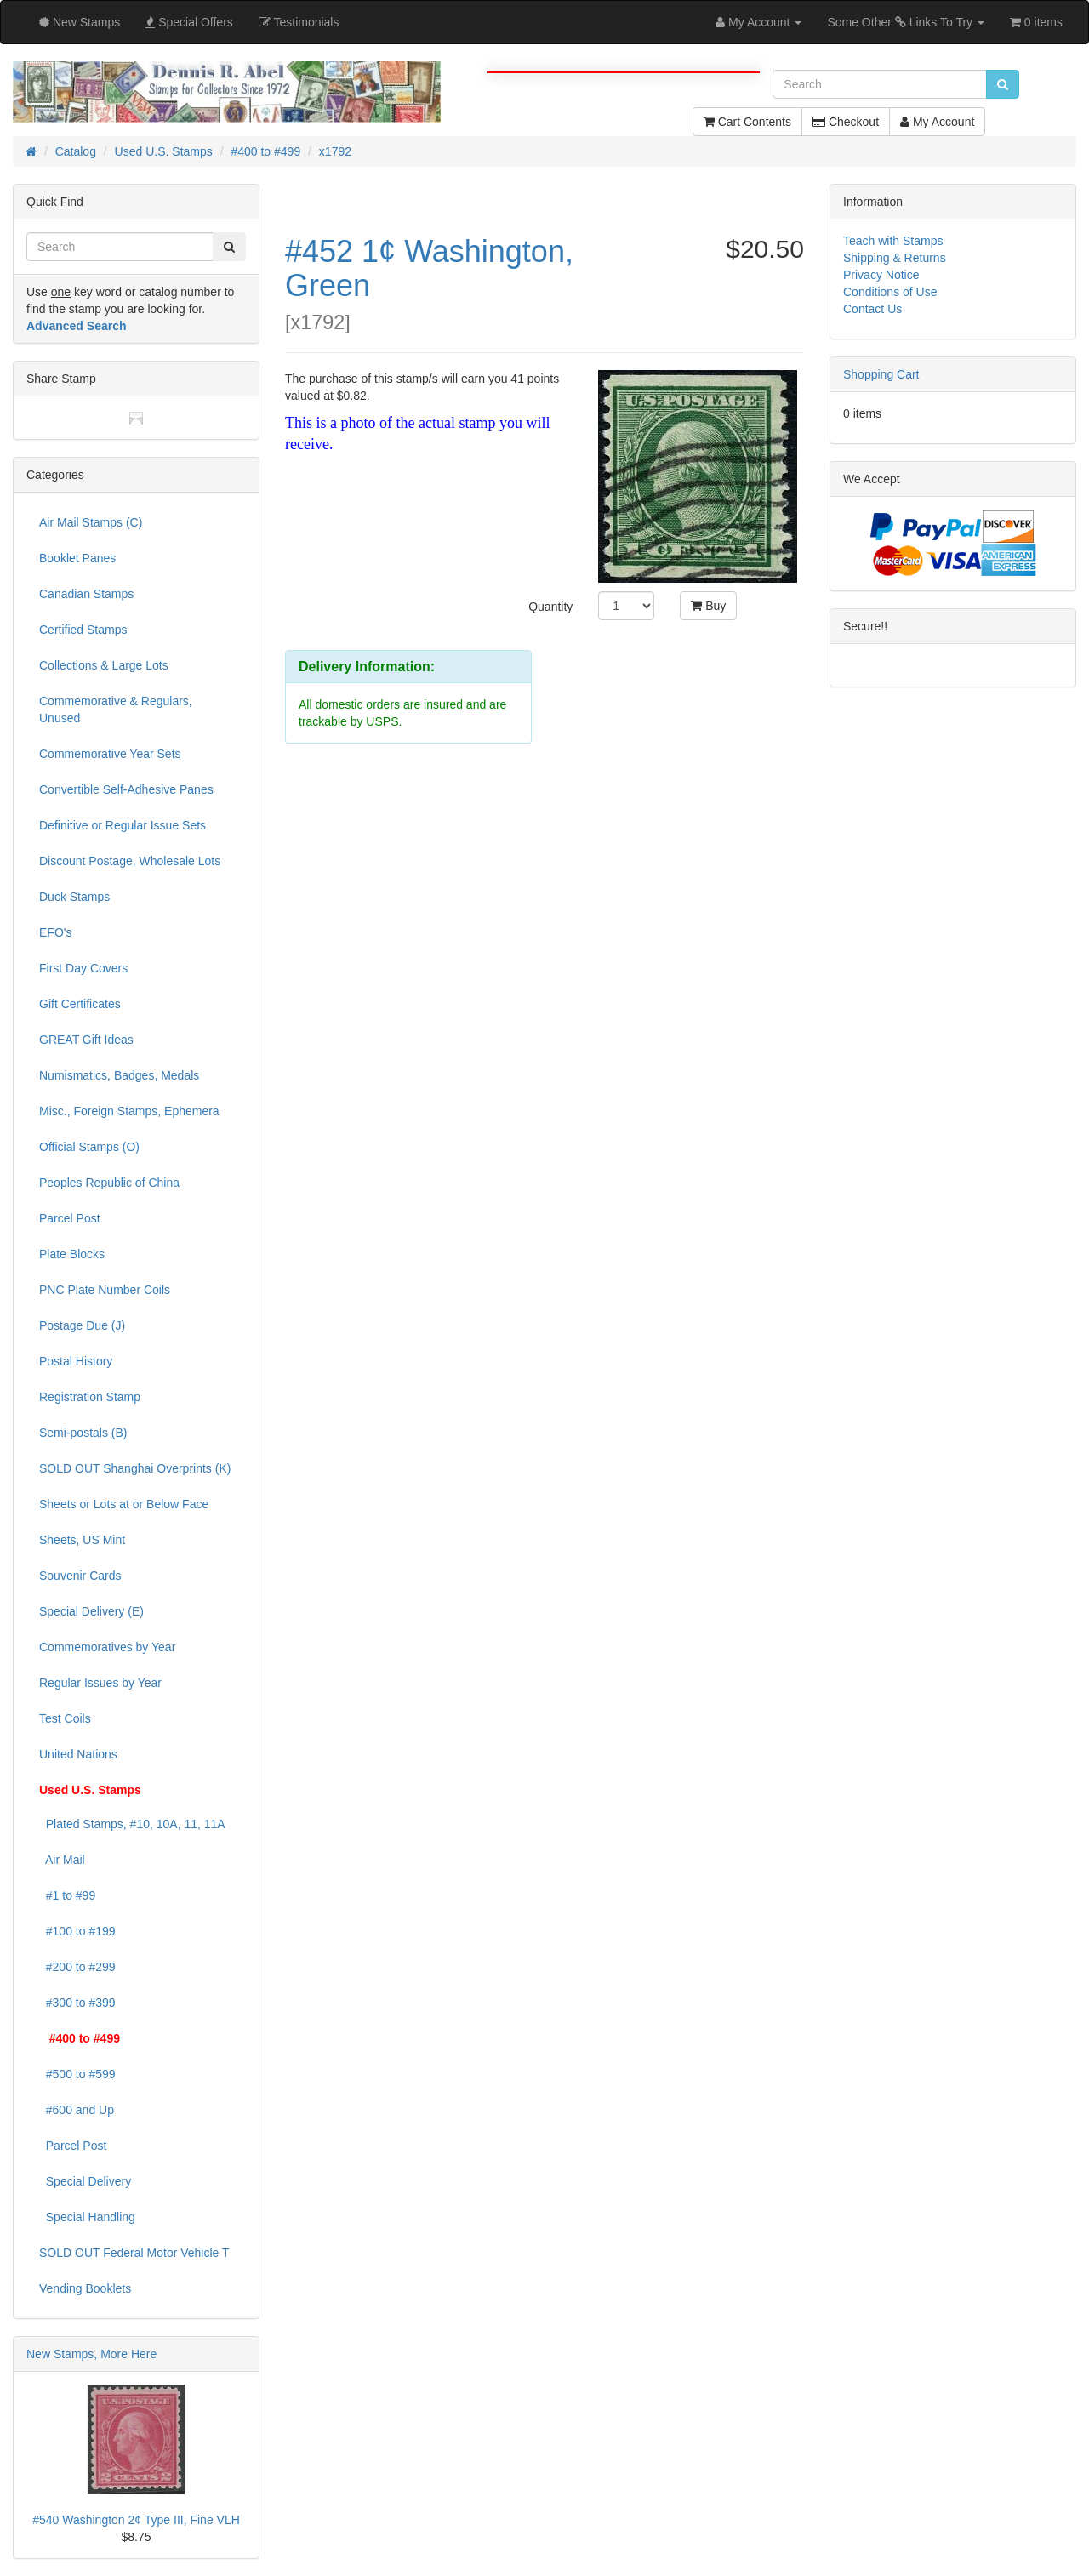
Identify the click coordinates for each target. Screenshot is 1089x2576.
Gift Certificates (80, 1004)
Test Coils (65, 1718)
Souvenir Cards (80, 1575)
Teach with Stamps (893, 241)
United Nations (78, 1754)
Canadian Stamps (86, 594)
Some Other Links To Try (905, 22)
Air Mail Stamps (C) (90, 522)
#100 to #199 (77, 1931)
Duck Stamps (74, 896)
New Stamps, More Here (91, 2354)
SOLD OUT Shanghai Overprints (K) (135, 1468)
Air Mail (62, 1859)
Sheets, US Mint (82, 1540)
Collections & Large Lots (103, 665)
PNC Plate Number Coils (104, 1290)
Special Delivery (85, 2181)
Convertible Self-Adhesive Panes (126, 789)
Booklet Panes (77, 558)
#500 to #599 (77, 2074)
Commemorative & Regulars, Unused (115, 709)
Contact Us (872, 309)
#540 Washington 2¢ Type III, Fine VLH (136, 2520)
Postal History (75, 1361)
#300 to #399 (77, 2002)
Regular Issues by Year (100, 1683)
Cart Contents (747, 121)
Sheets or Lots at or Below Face (123, 1504)
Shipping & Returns (894, 258)
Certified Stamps (83, 629)
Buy (708, 606)
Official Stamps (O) (89, 1147)
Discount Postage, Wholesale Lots (129, 861)
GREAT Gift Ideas (86, 1039)
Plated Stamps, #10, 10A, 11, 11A (132, 1824)
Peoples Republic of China (109, 1182)
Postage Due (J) (82, 1325)
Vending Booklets (85, 2288)
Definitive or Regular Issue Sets (122, 825)
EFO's (55, 932)
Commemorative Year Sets (110, 754)
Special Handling (87, 2217)
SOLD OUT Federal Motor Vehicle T (134, 2253)
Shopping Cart (881, 374)
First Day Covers (83, 968)
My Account (937, 121)
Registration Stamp (89, 1397)
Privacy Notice (881, 275)
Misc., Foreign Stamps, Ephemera (129, 1111)
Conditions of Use (890, 292)
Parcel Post (69, 1218)
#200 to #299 (77, 1967)
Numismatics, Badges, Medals (119, 1075)
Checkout (845, 121)
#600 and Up (76, 2110)
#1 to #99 (67, 1895)
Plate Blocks (72, 1254)
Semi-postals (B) (83, 1432)
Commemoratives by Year (107, 1647)
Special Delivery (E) (91, 1611)
